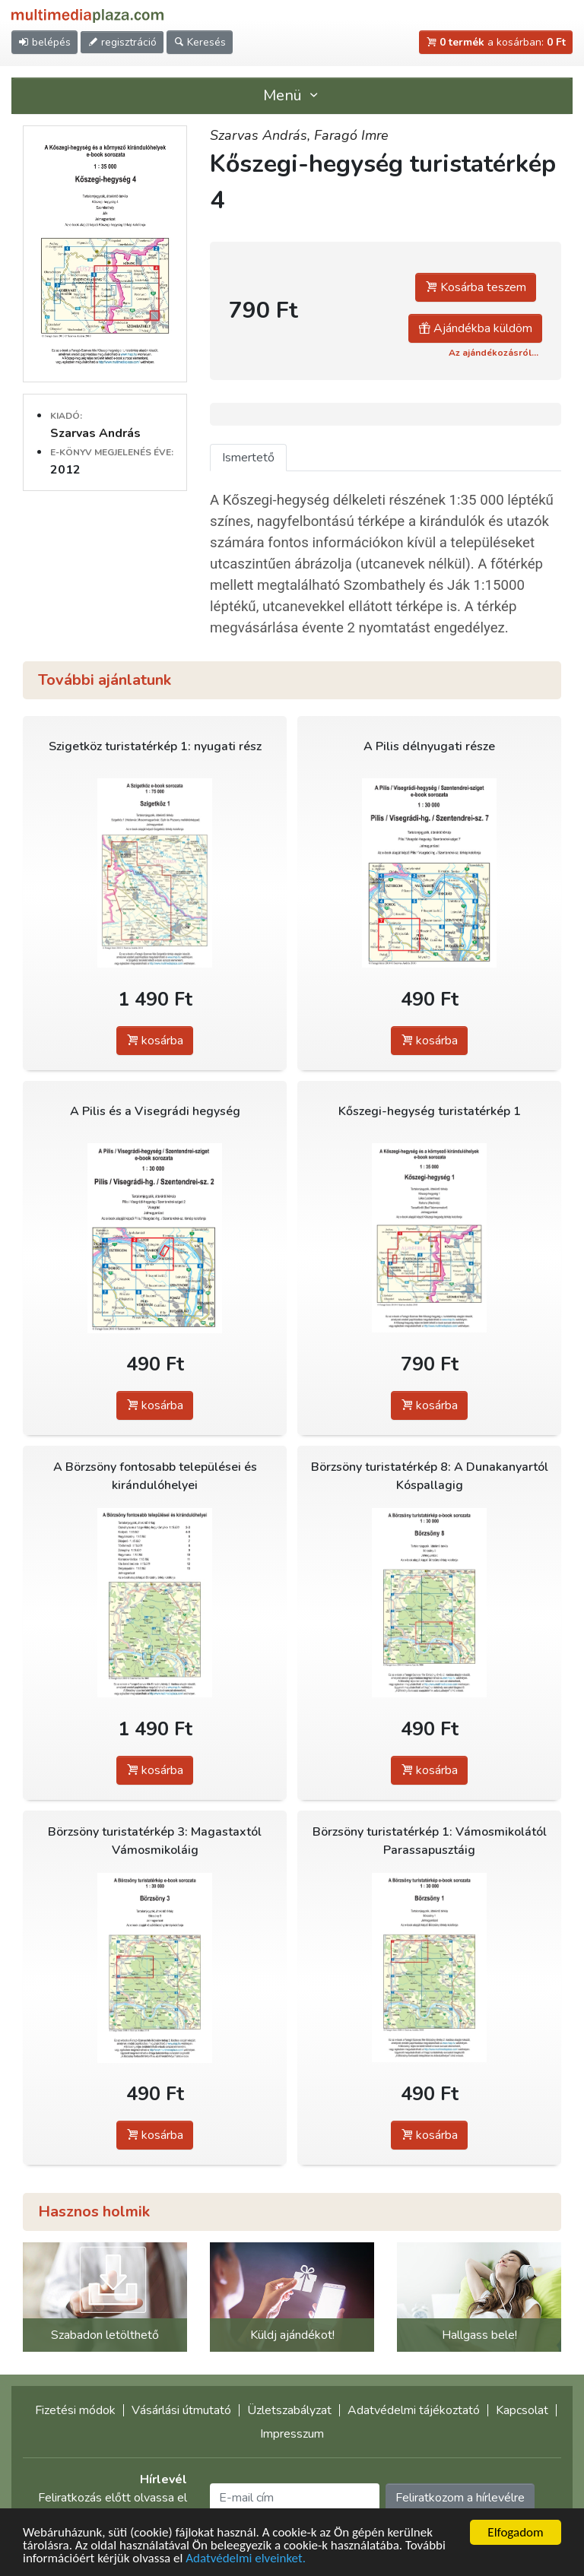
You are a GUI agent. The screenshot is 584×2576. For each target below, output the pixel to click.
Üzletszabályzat (289, 2410)
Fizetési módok (75, 2410)
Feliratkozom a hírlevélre (460, 2497)
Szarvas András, (262, 135)
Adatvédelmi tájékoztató (414, 2410)
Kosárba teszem (475, 287)
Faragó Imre (351, 135)
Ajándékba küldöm (475, 328)
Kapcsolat (522, 2410)
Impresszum (292, 2433)
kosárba (154, 1040)
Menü (292, 95)
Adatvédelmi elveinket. (246, 2559)
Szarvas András (95, 433)
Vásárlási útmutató (181, 2410)
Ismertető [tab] (248, 457)
